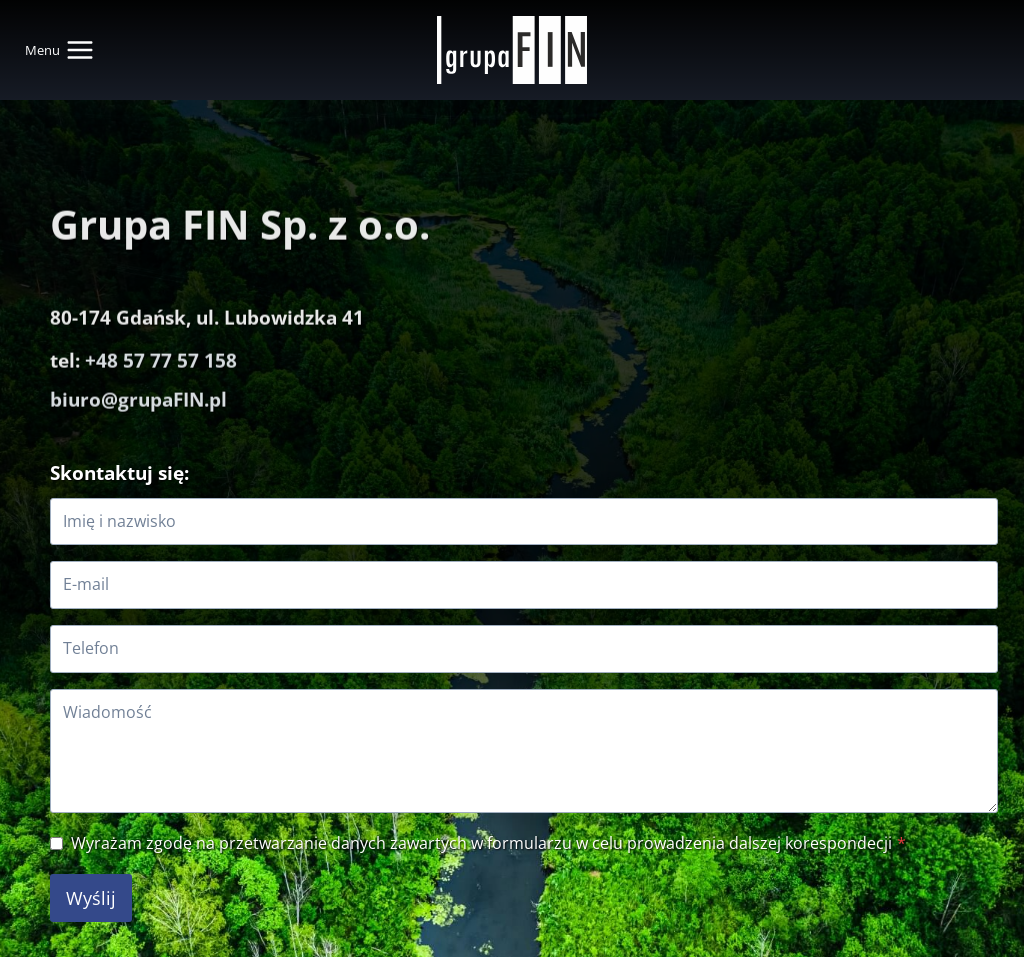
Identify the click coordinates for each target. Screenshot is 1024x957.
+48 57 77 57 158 (161, 339)
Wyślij (91, 898)
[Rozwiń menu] (63, 50)
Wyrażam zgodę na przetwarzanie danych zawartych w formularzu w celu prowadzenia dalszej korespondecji (488, 843)
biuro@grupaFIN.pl (138, 377)
